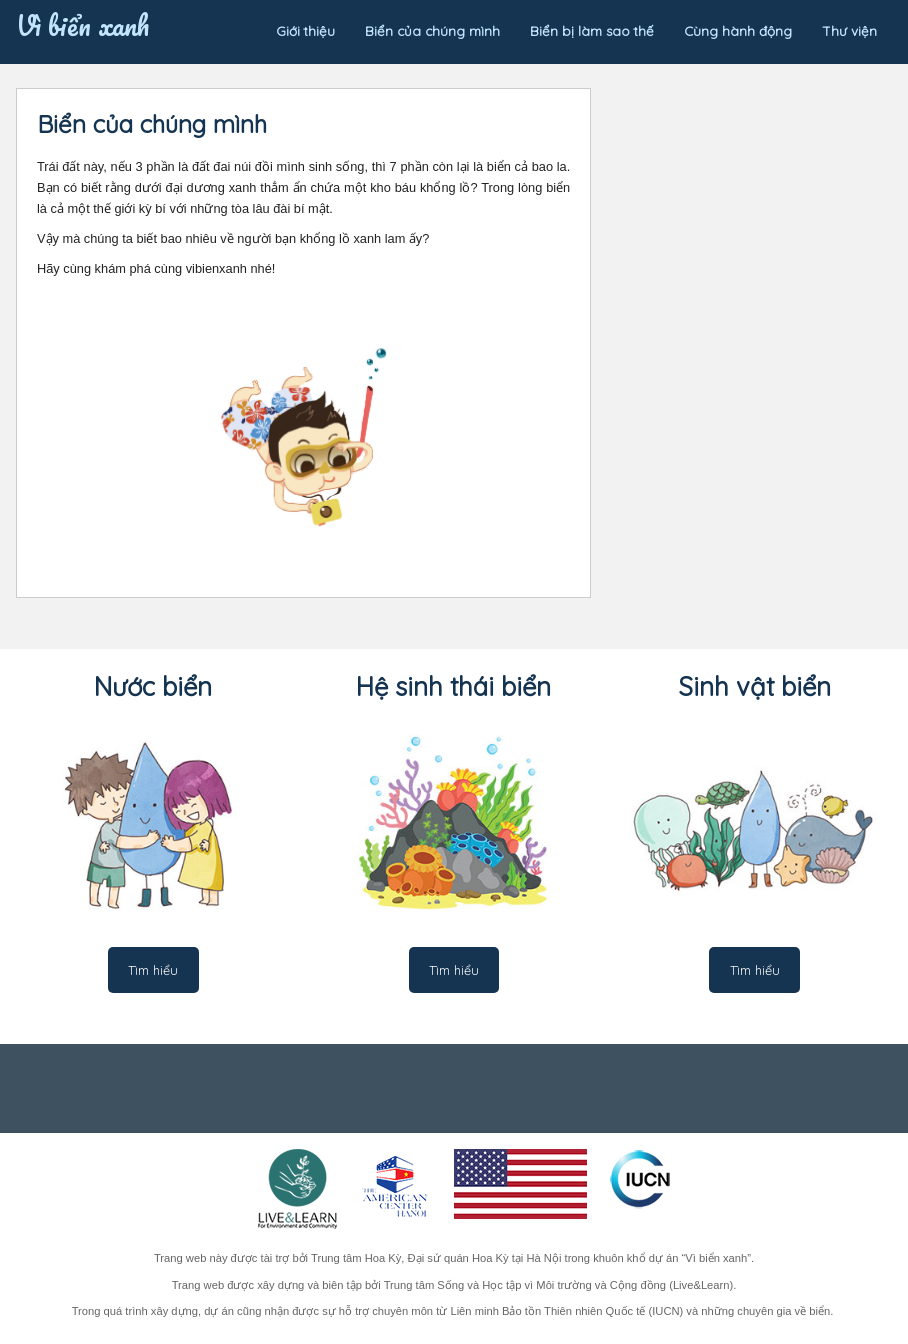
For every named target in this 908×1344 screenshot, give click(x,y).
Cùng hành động (738, 31)
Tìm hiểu (153, 970)
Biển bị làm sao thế (592, 31)
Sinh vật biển (754, 686)
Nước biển (153, 686)
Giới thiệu (305, 31)
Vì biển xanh (82, 21)
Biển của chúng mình (432, 31)
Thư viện (849, 31)
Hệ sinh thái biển (453, 686)
